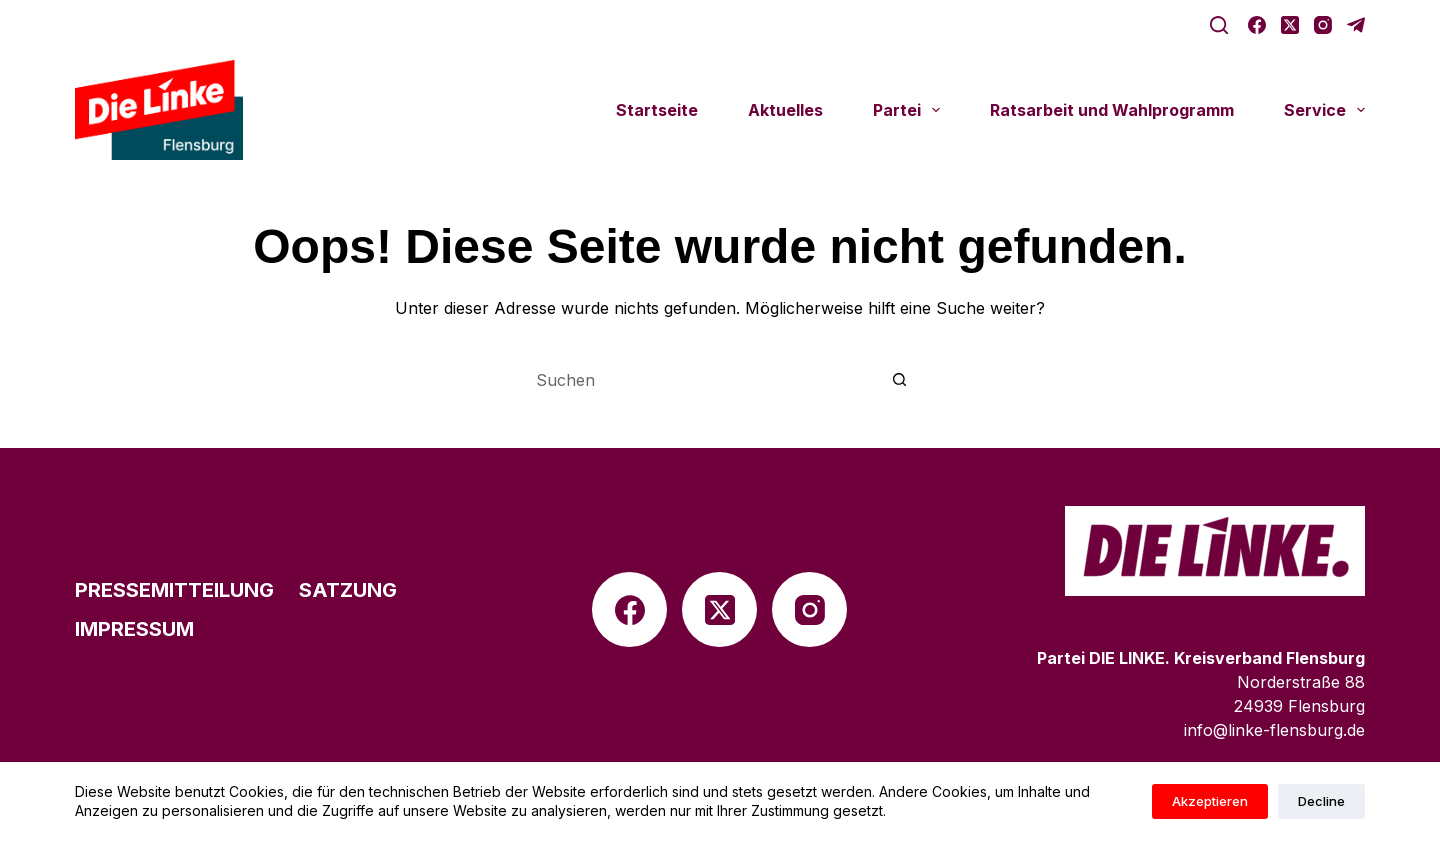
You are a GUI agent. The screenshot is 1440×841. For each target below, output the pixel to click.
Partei (910, 110)
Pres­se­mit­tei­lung (174, 590)
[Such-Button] (900, 380)
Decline (1321, 801)
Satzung (348, 590)
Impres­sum (134, 629)
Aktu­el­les (785, 110)
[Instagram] (1323, 25)
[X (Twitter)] (1290, 25)
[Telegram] (1356, 25)
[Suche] (1219, 25)
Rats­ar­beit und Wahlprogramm (1112, 110)
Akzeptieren (1210, 801)
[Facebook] (1257, 25)
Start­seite (657, 110)
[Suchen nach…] (700, 380)
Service (1324, 110)
